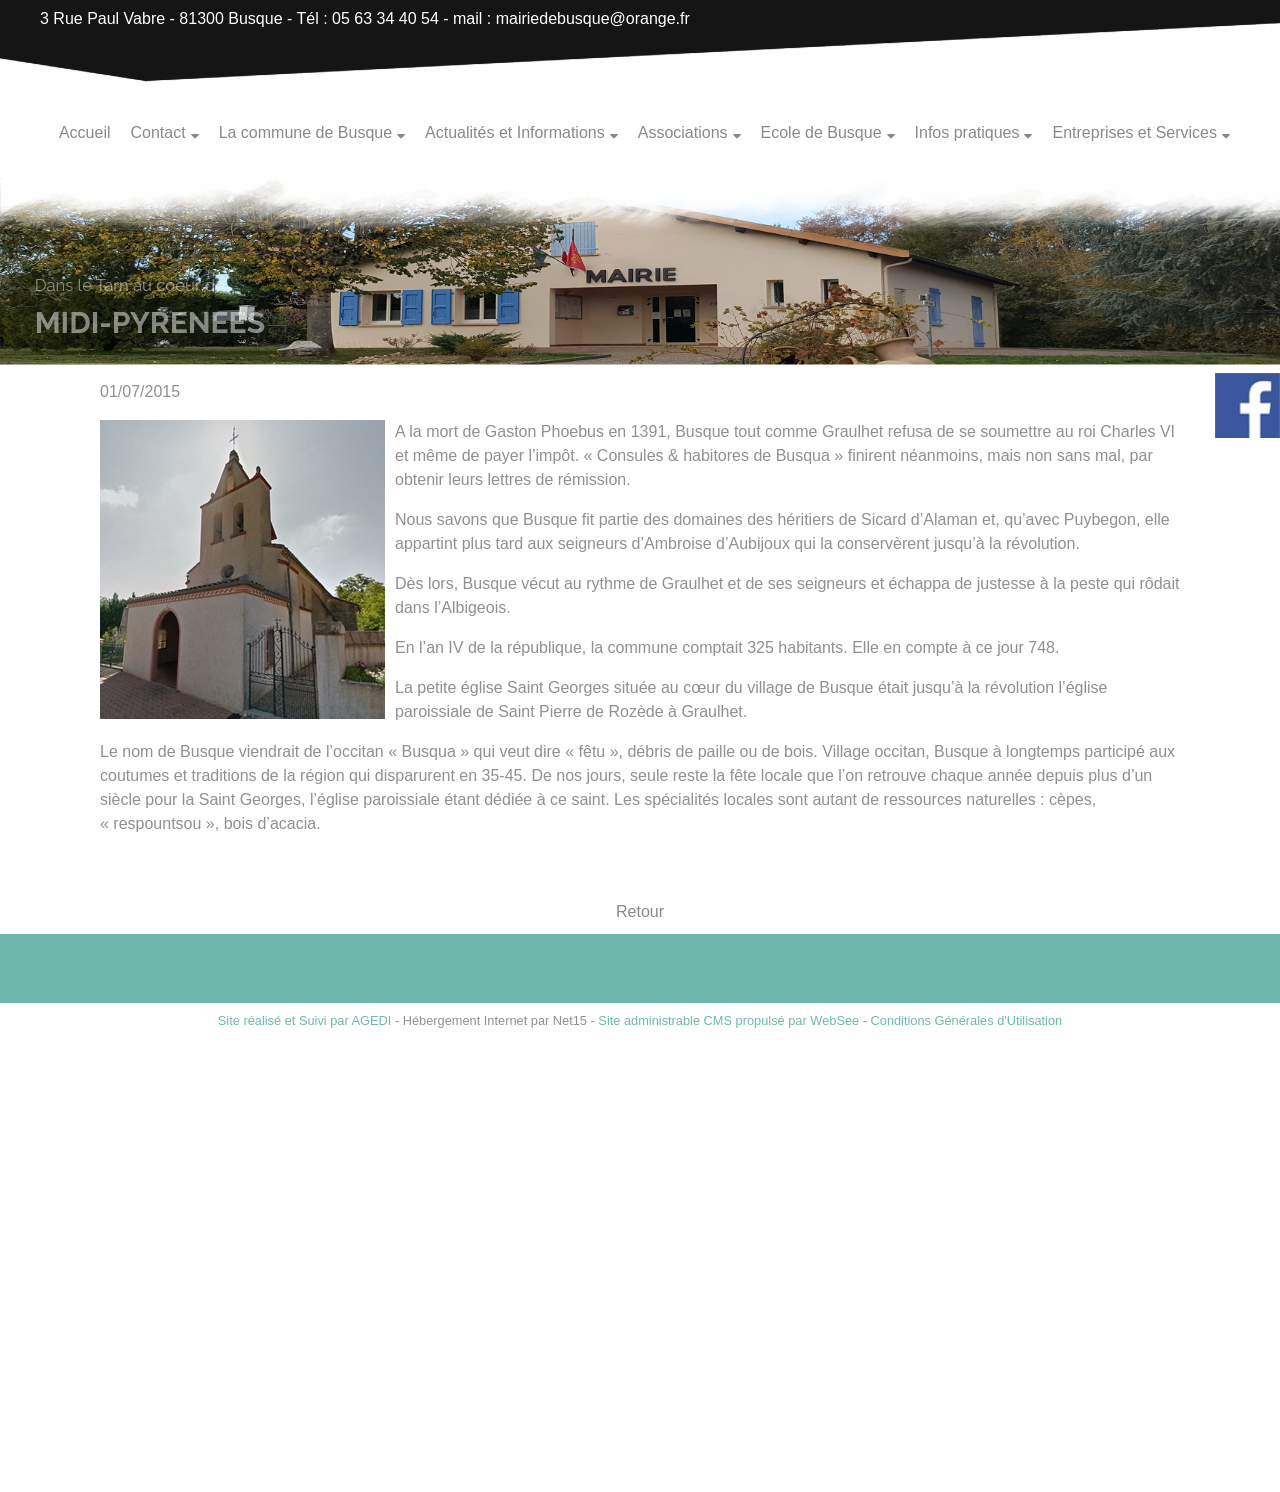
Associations (683, 132)
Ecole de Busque (821, 132)
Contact (157, 132)
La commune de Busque (305, 132)
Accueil (85, 132)
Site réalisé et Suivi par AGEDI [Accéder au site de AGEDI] (305, 1020)
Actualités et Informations (515, 132)
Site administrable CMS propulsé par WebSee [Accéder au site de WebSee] (728, 1020)
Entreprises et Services (1134, 132)
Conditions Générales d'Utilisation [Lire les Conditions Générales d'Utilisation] (967, 1020)
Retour (640, 912)
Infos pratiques (967, 132)
